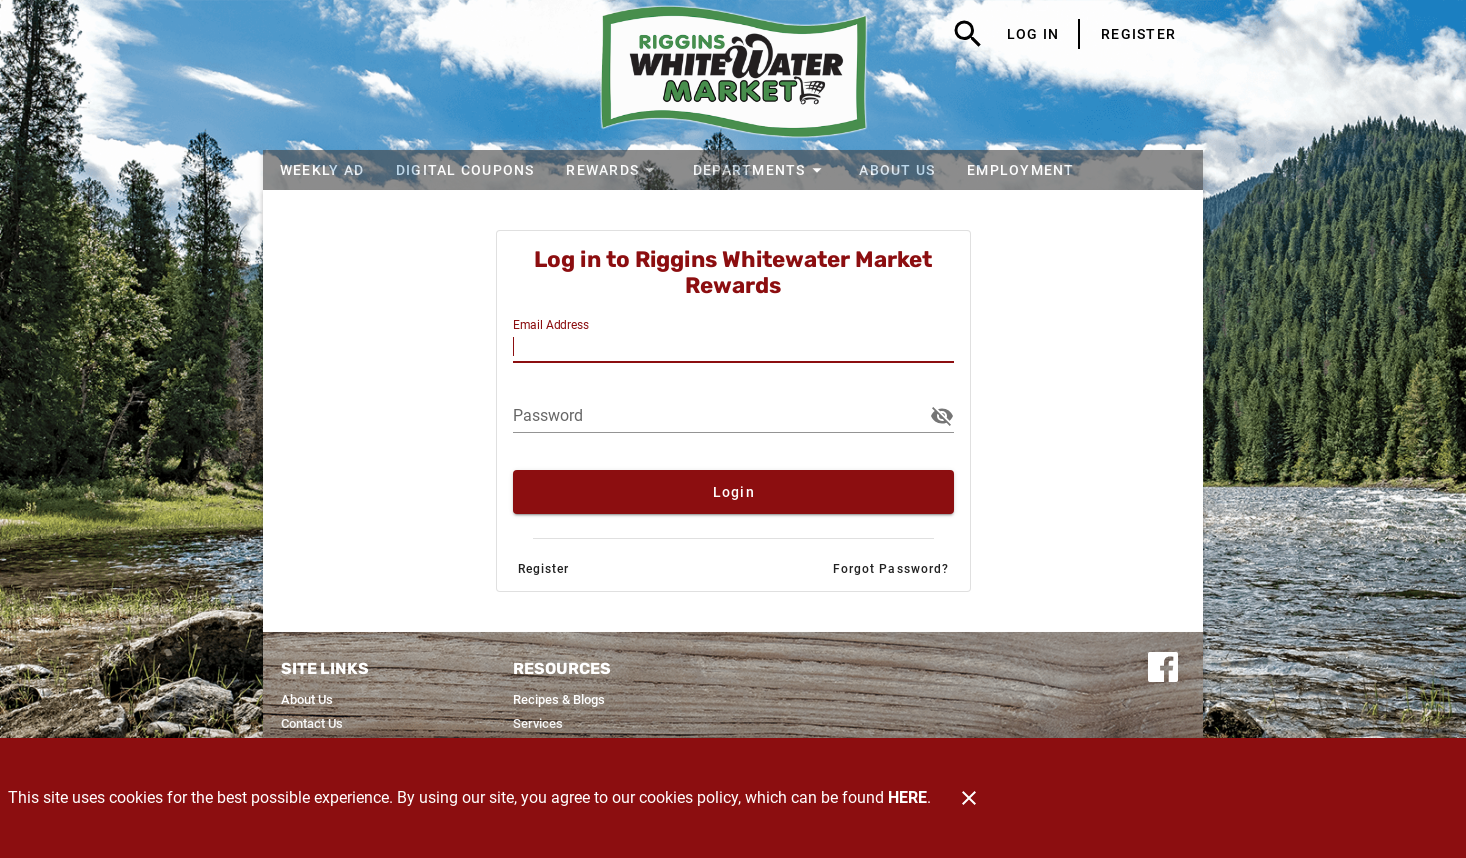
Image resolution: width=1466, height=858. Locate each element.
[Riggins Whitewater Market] (733, 75)
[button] (613, 170)
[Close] (969, 798)
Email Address (551, 325)
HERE (907, 797)
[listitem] (307, 700)
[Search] (968, 34)
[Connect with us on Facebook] (1163, 665)
